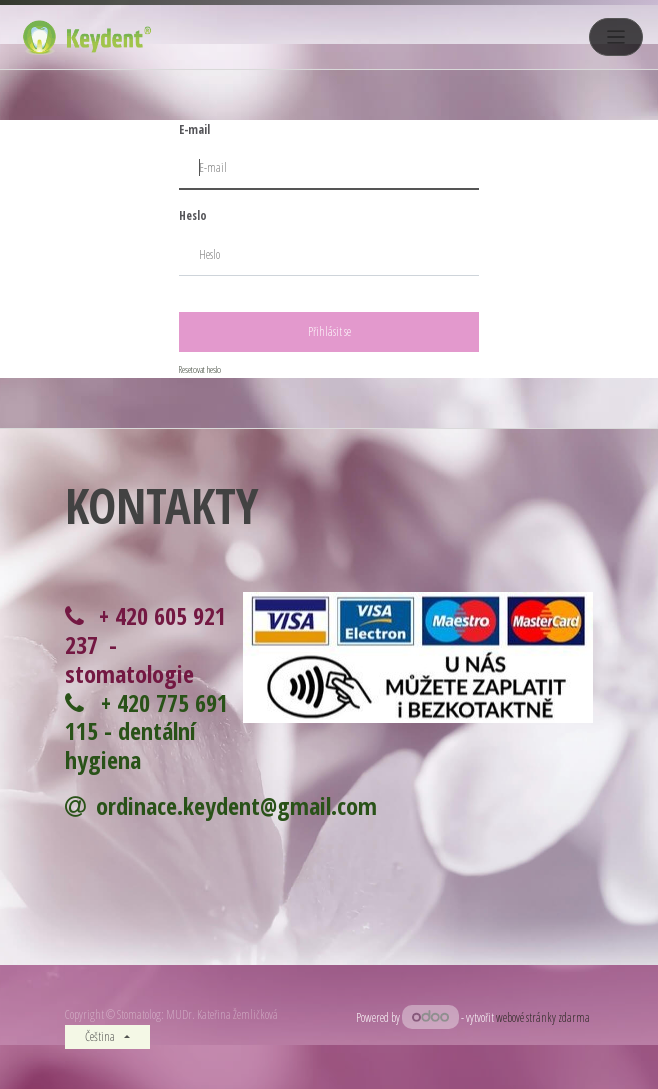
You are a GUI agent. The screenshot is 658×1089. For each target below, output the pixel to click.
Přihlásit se (329, 331)
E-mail (194, 129)
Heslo (193, 215)
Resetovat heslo (200, 369)
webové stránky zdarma (544, 1017)
